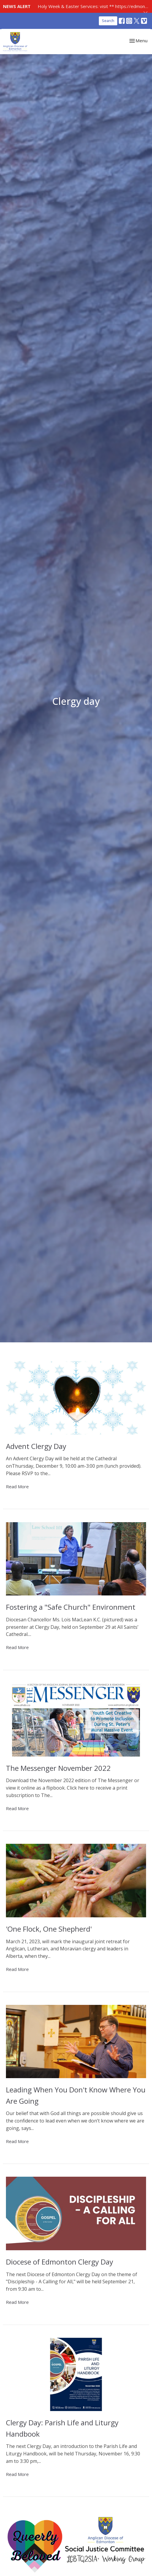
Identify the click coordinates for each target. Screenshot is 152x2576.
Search (108, 20)
